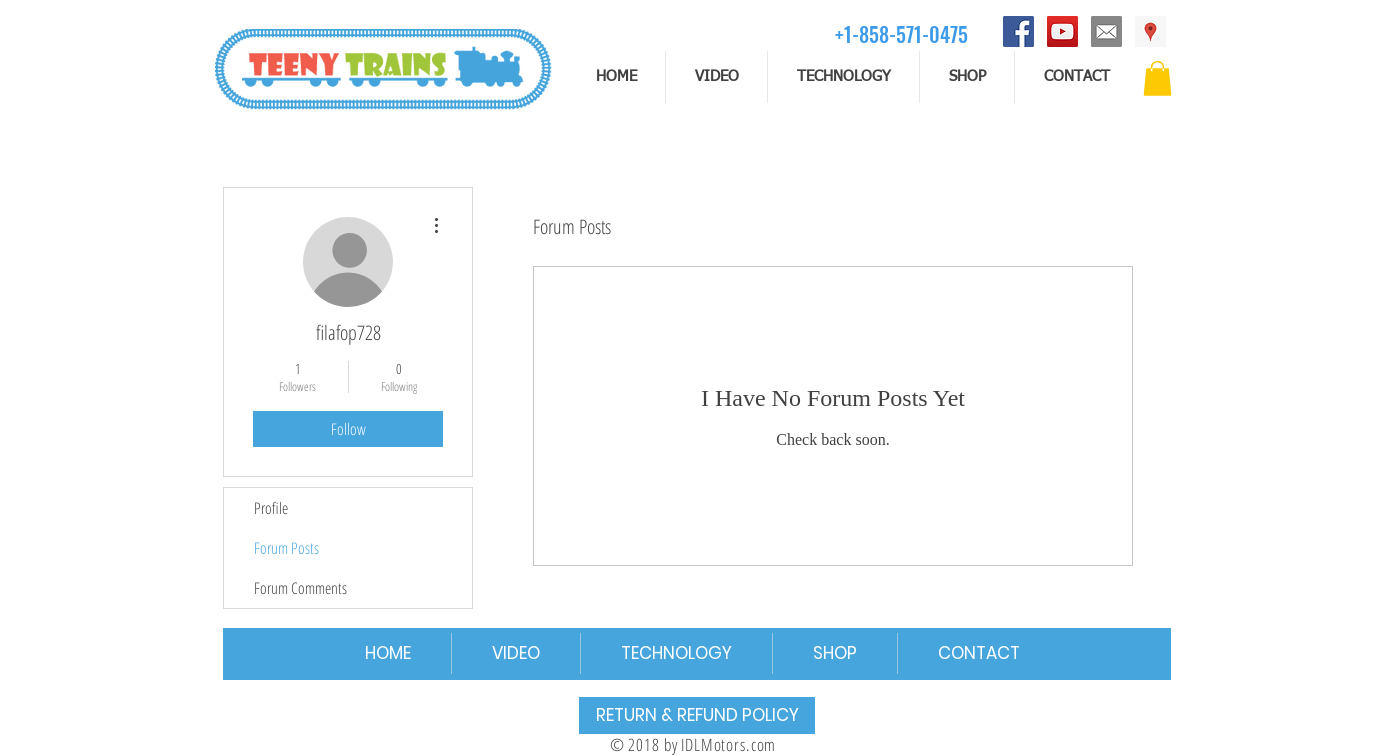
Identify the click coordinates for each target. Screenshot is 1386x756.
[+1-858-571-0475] (901, 33)
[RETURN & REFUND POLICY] (697, 715)
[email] (1106, 31)
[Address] (1150, 31)
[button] (1157, 78)
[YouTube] (1062, 31)
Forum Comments (300, 588)
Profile (271, 508)
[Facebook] (1018, 31)
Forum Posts (286, 548)
